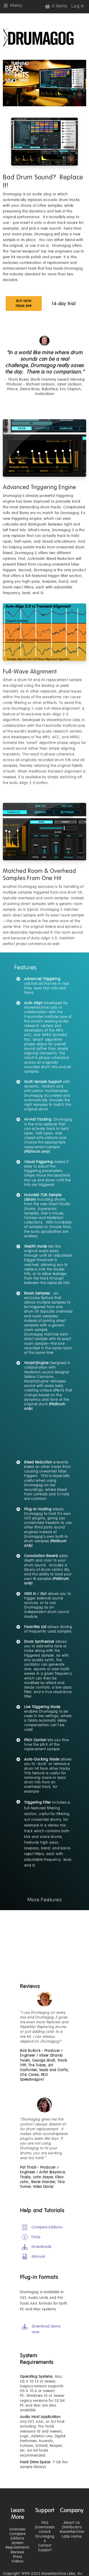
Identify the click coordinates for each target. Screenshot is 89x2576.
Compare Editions (17, 2536)
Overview (17, 2529)
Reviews (17, 2552)
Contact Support (45, 2547)
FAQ (44, 2522)
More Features (44, 1900)
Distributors (72, 2527)
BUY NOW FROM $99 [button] (24, 303)
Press (17, 2556)
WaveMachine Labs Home (72, 2534)
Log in (77, 5)
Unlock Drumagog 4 (44, 2536)
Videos (17, 2561)
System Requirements (17, 2545)
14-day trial (63, 304)
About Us (72, 2522)
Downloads (45, 2527)
